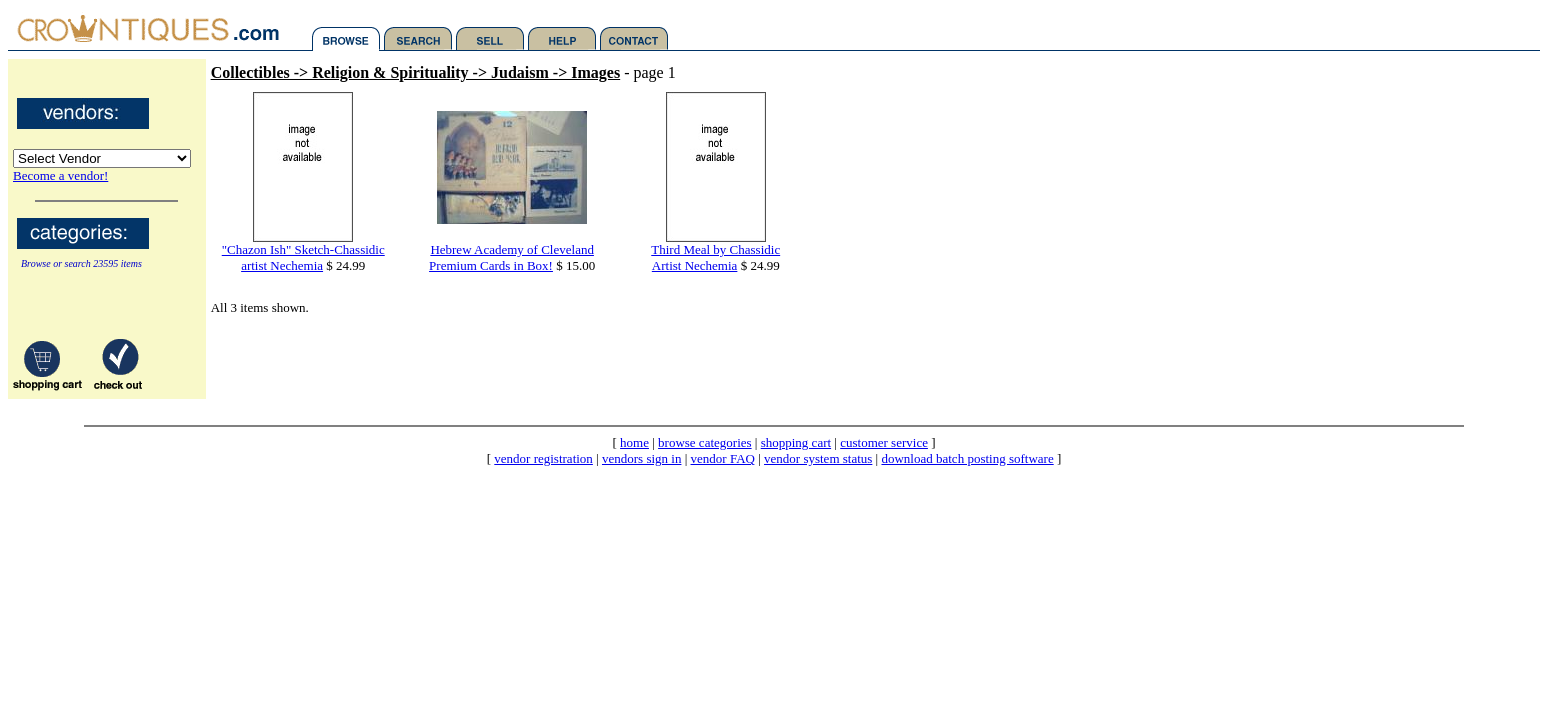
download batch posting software (967, 458)
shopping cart (796, 442)
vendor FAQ (723, 458)
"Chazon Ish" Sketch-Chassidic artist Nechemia (303, 257)
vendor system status (818, 458)
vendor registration (543, 458)
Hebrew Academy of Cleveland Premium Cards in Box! (511, 257)
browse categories (705, 442)
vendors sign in (641, 458)
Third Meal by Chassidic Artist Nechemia (715, 257)
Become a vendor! (60, 175)
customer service (884, 442)
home (634, 442)
